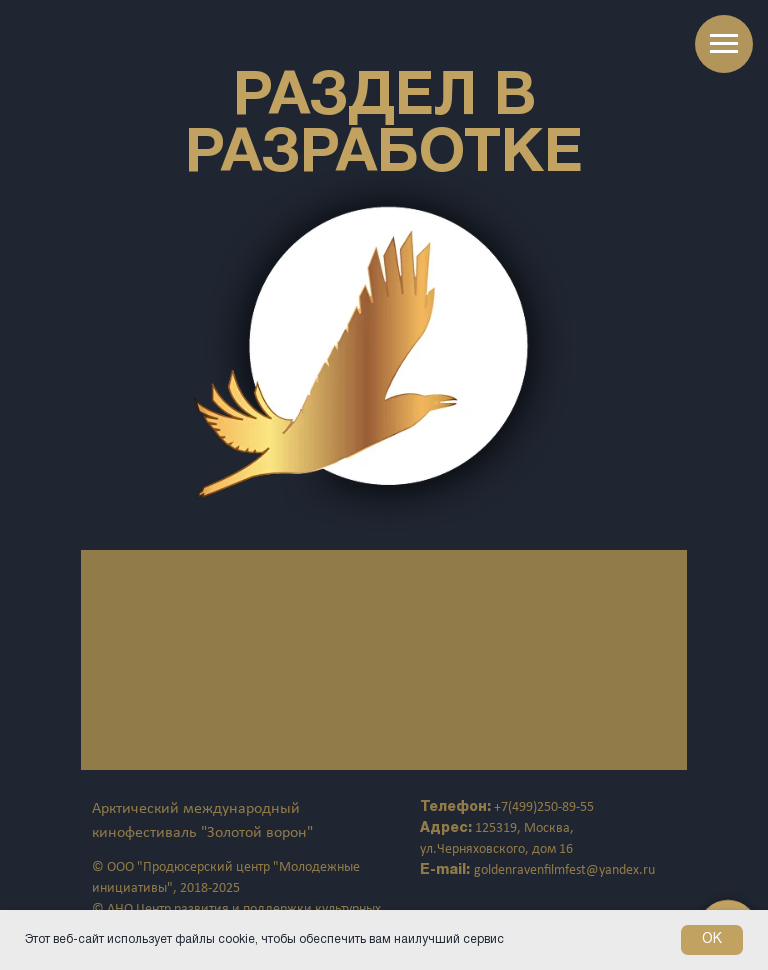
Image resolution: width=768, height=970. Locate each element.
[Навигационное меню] (724, 44)
